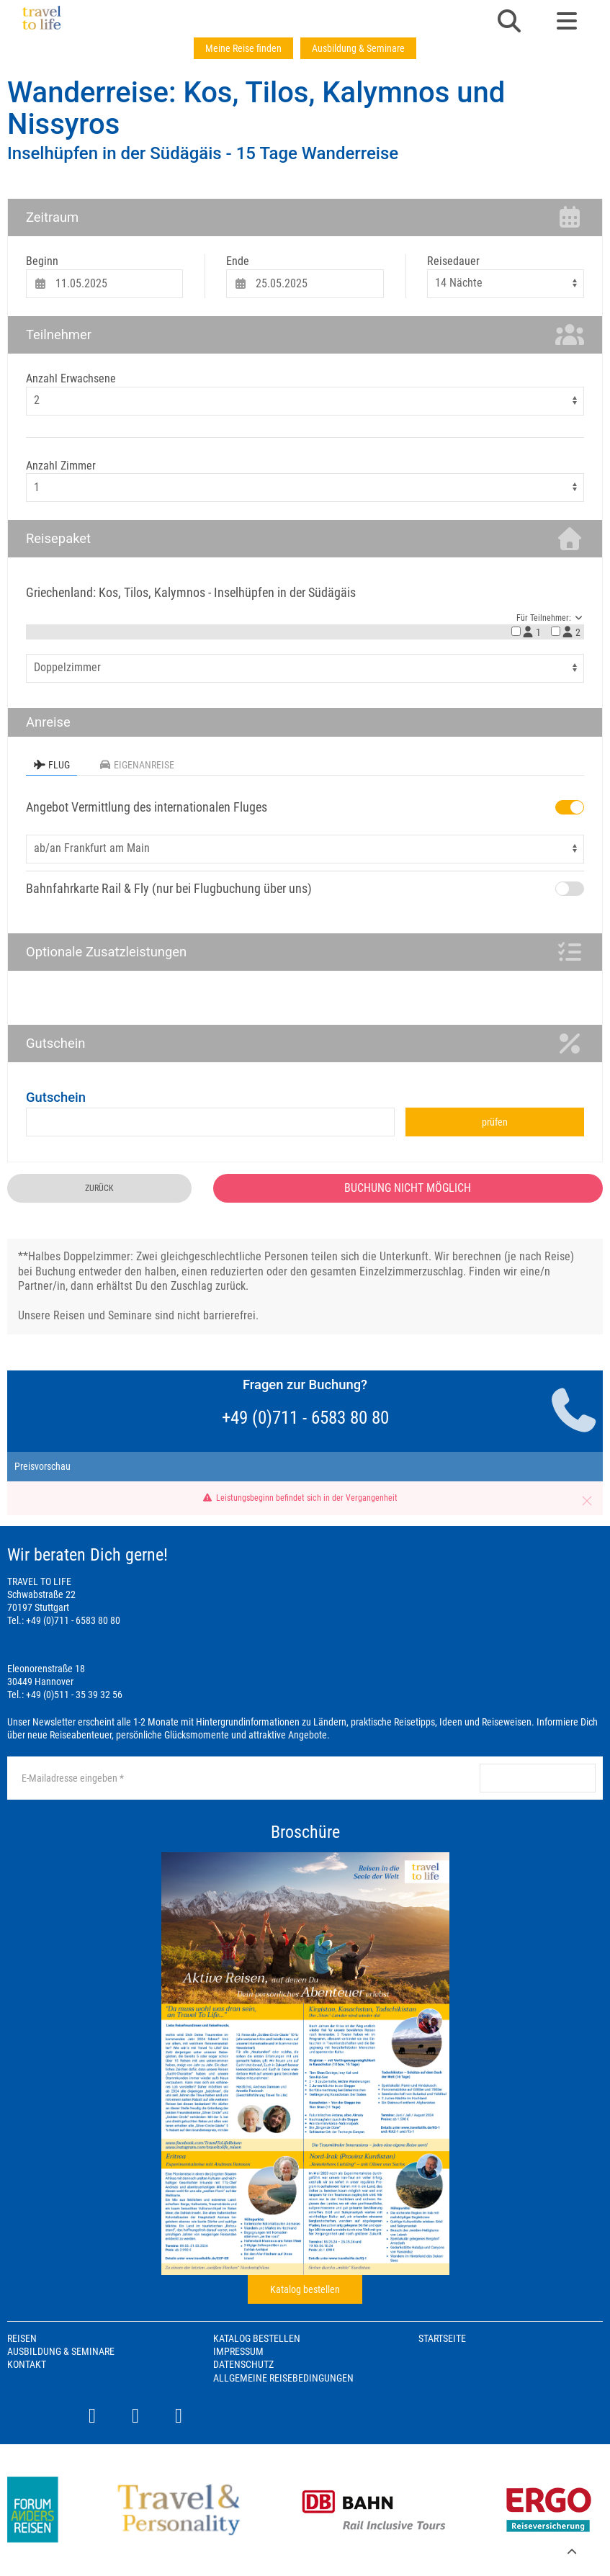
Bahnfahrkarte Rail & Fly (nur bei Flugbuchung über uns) (169, 888)
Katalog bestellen (305, 2289)
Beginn (42, 261)
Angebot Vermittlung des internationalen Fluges (146, 806)
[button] (509, 22)
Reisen (22, 2338)
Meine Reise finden (243, 48)
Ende (237, 261)
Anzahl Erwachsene (71, 378)
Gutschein (56, 1097)
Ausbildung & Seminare (358, 48)
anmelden (537, 1778)
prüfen (495, 1122)
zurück (99, 1188)
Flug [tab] (51, 765)
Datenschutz (243, 2364)
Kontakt (26, 2364)
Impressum (238, 2351)
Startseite (442, 2338)
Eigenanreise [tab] (136, 765)
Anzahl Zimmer (61, 465)
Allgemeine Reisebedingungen (283, 2378)
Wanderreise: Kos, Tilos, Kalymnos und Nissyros (256, 108)
